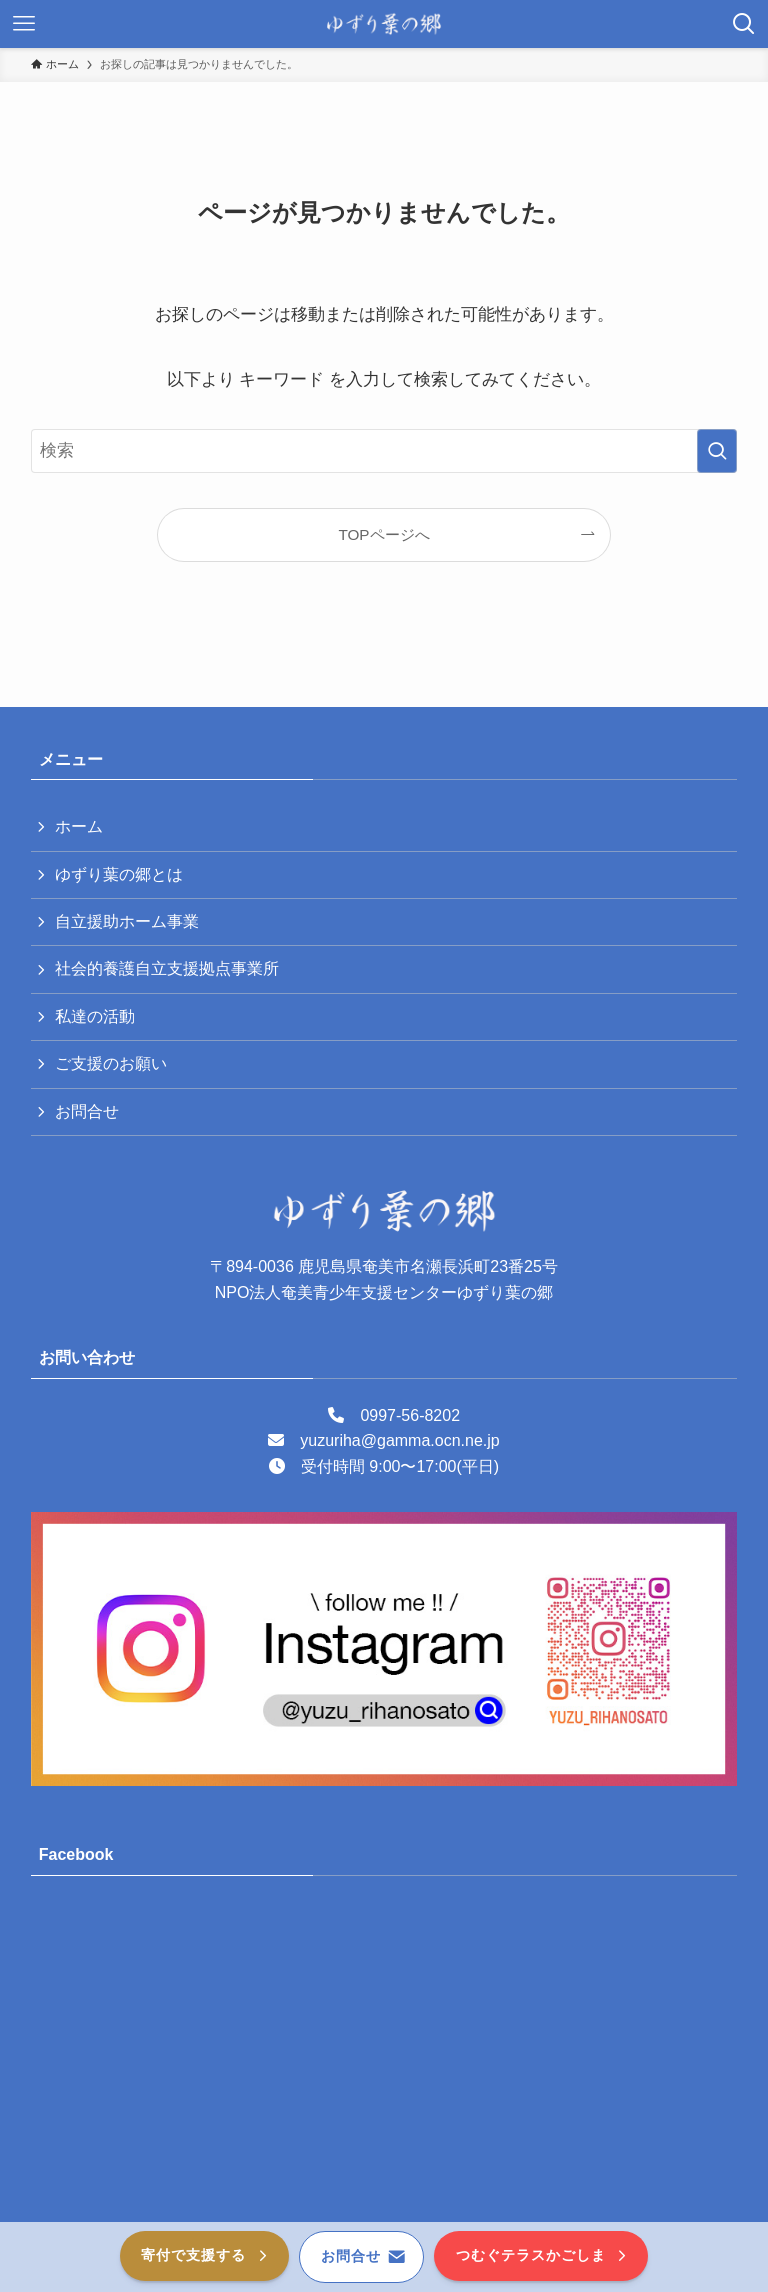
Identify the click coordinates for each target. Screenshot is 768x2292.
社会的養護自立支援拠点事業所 (167, 968)
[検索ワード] (384, 451)
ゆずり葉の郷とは (119, 874)
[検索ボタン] (744, 24)
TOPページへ (383, 534)
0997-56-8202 (410, 1415)
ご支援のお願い (111, 1063)
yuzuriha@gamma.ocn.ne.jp (399, 1440)
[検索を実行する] (717, 451)
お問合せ (87, 1111)
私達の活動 (95, 1016)
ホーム (79, 826)
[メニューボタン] (24, 24)
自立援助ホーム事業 (127, 921)
